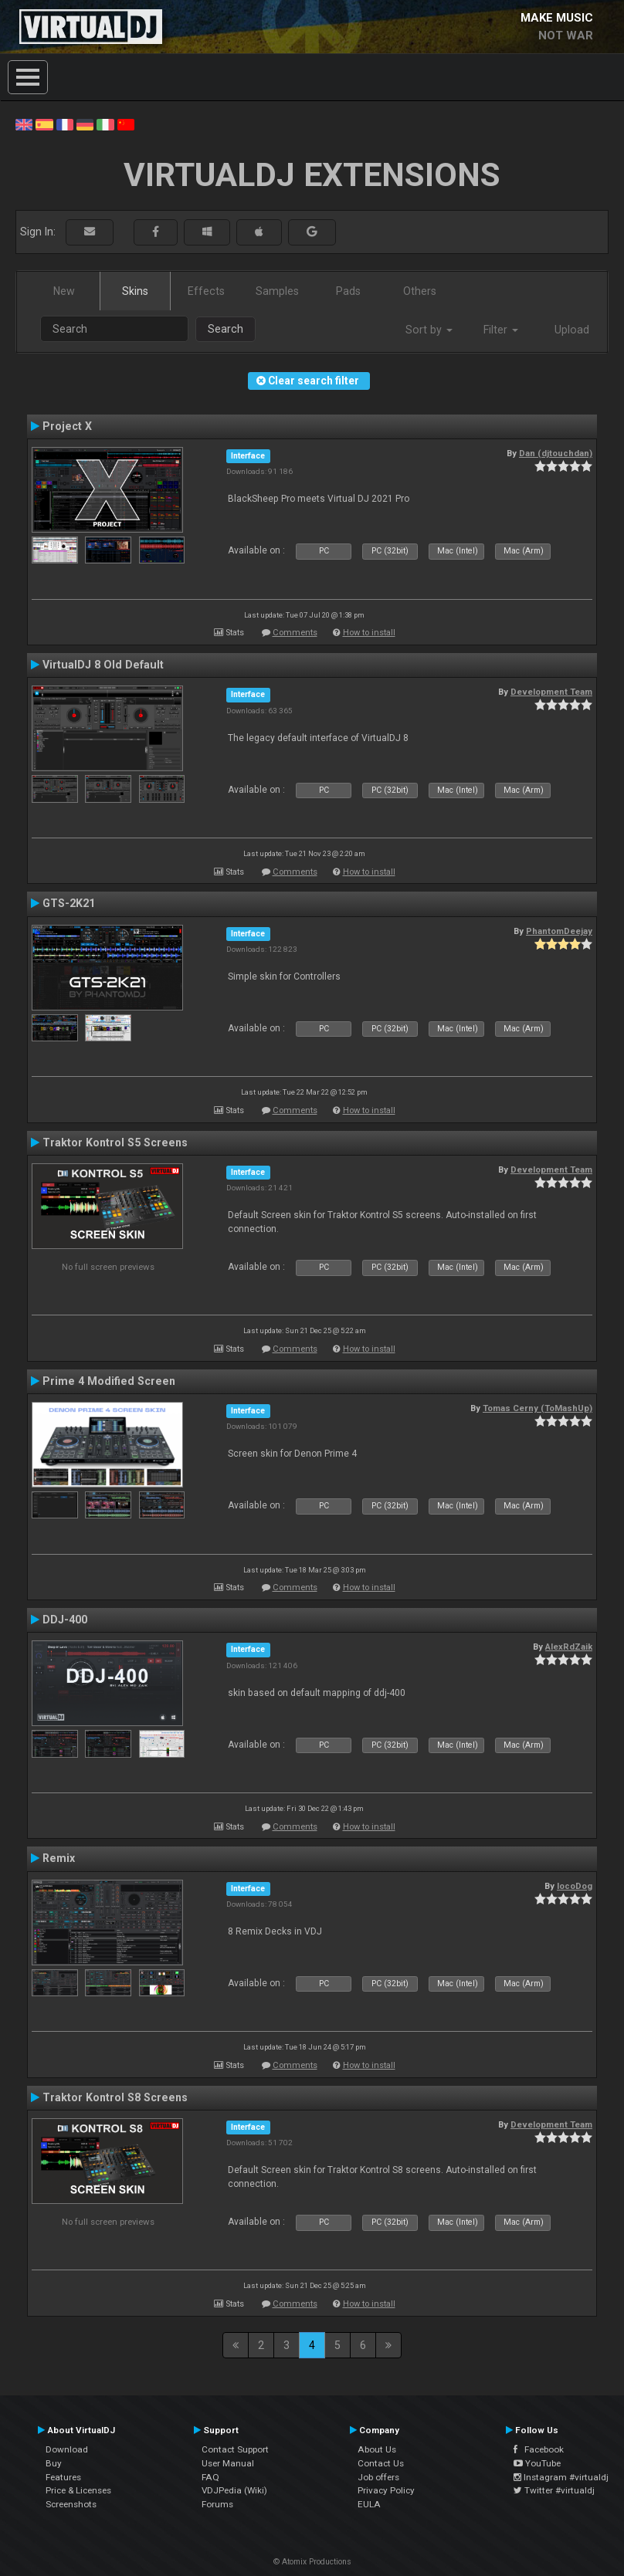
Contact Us (381, 2463)
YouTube (537, 2463)
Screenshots (71, 2504)
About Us (377, 2449)
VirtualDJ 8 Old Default (103, 664)
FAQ (210, 2477)
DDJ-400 (64, 1619)
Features (63, 2477)
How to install (369, 633)
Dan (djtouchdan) (555, 453)
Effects (206, 291)
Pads (348, 291)
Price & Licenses (78, 2490)
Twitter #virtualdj (554, 2490)
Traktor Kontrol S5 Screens (115, 1142)
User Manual (228, 2463)
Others (419, 291)
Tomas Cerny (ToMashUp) (537, 1408)
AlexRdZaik (568, 1646)
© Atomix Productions (312, 2562)
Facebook (539, 2449)
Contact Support (235, 2449)
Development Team (551, 691)
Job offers (378, 2477)
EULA (369, 2504)
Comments (295, 633)
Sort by (429, 329)
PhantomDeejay (559, 931)
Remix (58, 1858)
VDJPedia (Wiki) (234, 2490)
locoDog (574, 1885)
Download (67, 2449)
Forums (217, 2504)
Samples (277, 291)
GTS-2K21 (68, 903)
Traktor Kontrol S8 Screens (115, 2097)
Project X (67, 426)
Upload (571, 329)
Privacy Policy (386, 2490)
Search (225, 329)
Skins (135, 291)
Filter (500, 329)
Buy (54, 2463)
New (64, 291)
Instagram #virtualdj (561, 2477)
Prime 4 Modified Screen (108, 1381)
